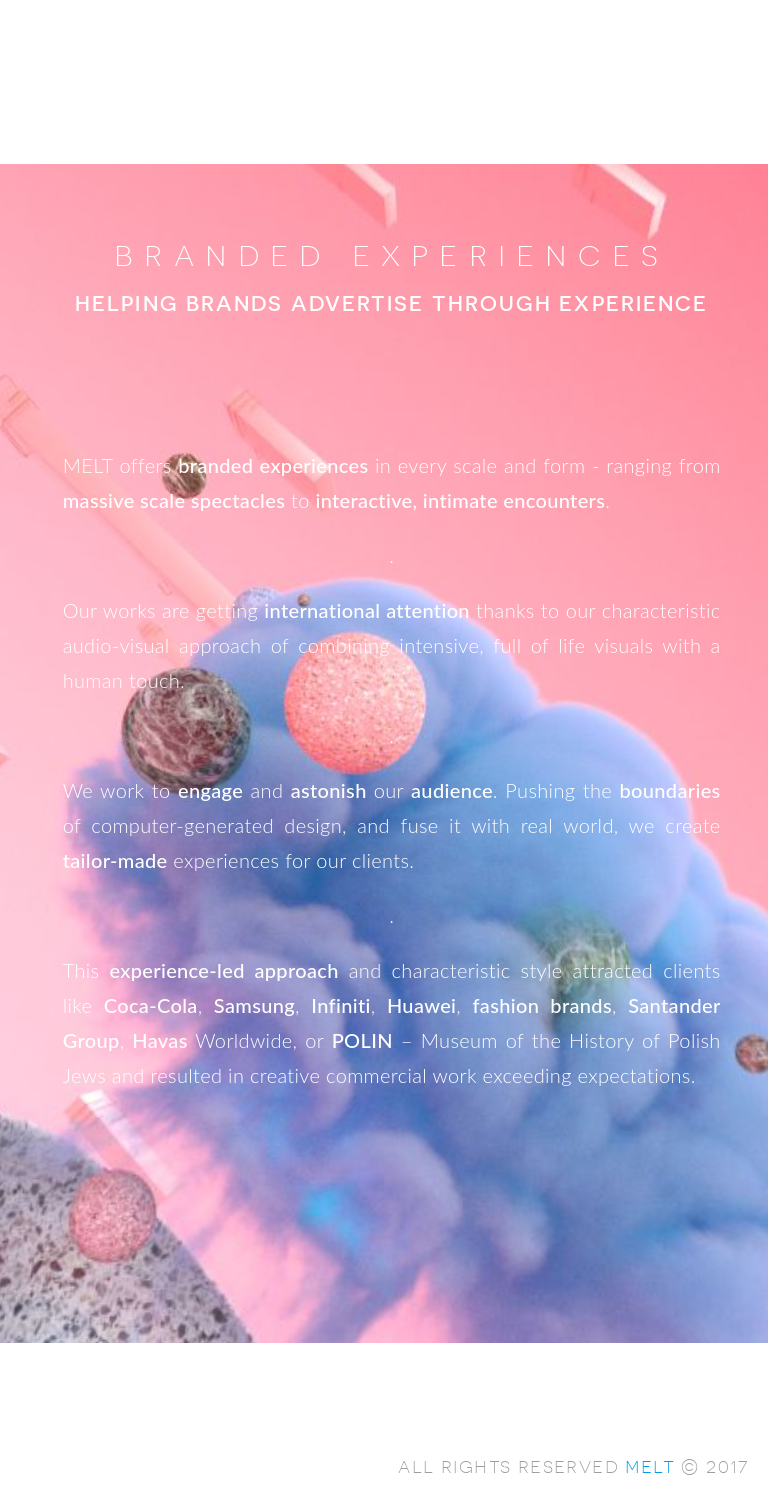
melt (650, 1466)
